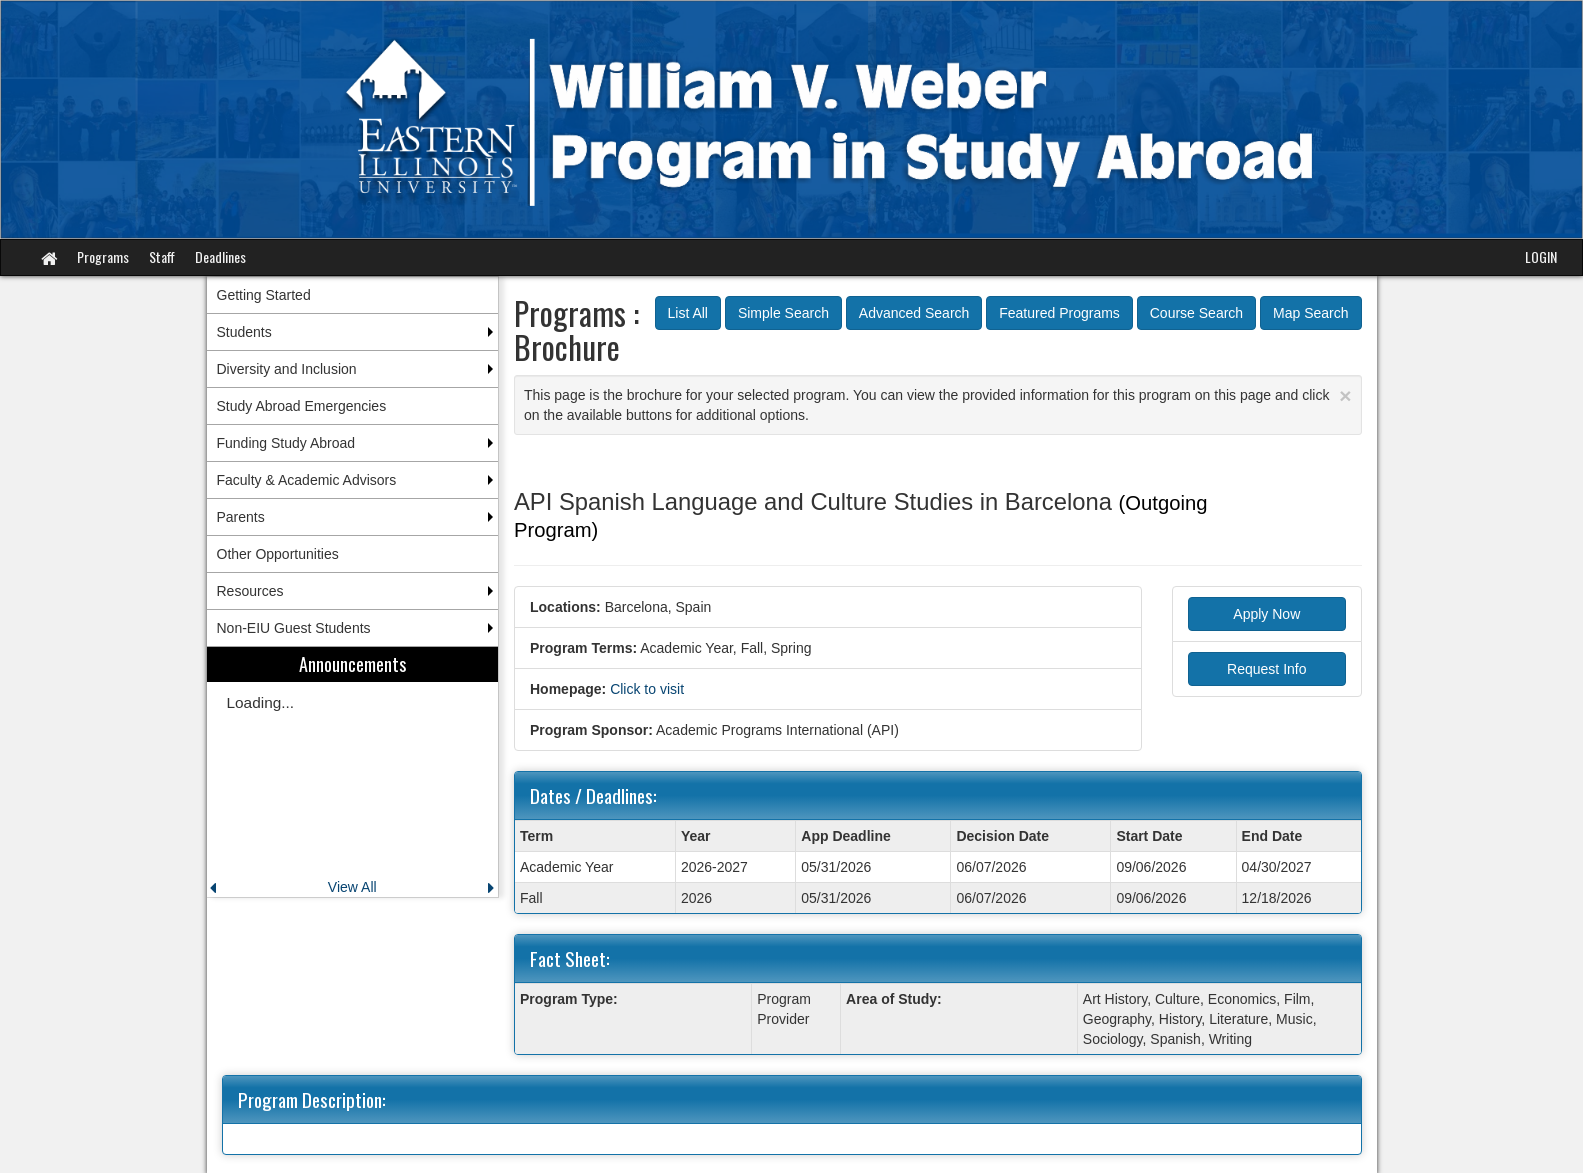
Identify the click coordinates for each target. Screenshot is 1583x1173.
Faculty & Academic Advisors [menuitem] (307, 480)
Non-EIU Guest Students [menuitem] (294, 628)
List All (688, 313)
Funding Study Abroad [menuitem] (286, 443)
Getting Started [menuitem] (264, 295)
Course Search (1196, 313)
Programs (103, 256)
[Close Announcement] (1345, 395)
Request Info (1266, 669)
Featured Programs (1059, 313)
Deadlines (220, 256)
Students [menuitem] (244, 332)
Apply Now (1266, 614)
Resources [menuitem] (250, 591)
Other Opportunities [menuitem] (278, 554)
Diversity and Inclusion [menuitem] (287, 369)
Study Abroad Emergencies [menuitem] (302, 406)
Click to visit (647, 689)
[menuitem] (353, 772)
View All (352, 887)
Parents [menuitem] (241, 517)
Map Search (1310, 313)
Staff (162, 256)
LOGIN (1541, 256)
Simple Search (783, 313)
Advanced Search (914, 313)
